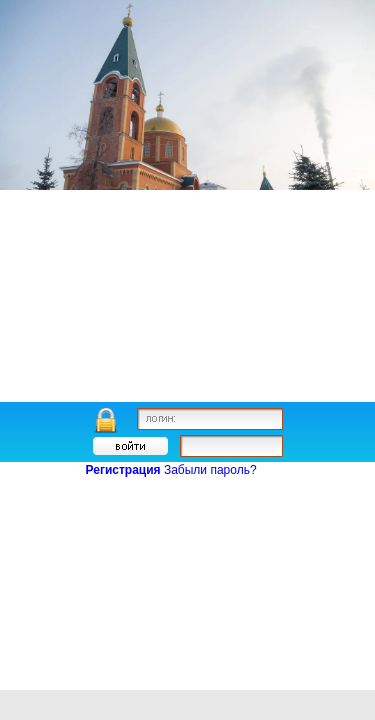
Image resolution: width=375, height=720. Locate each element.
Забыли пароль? (210, 470)
